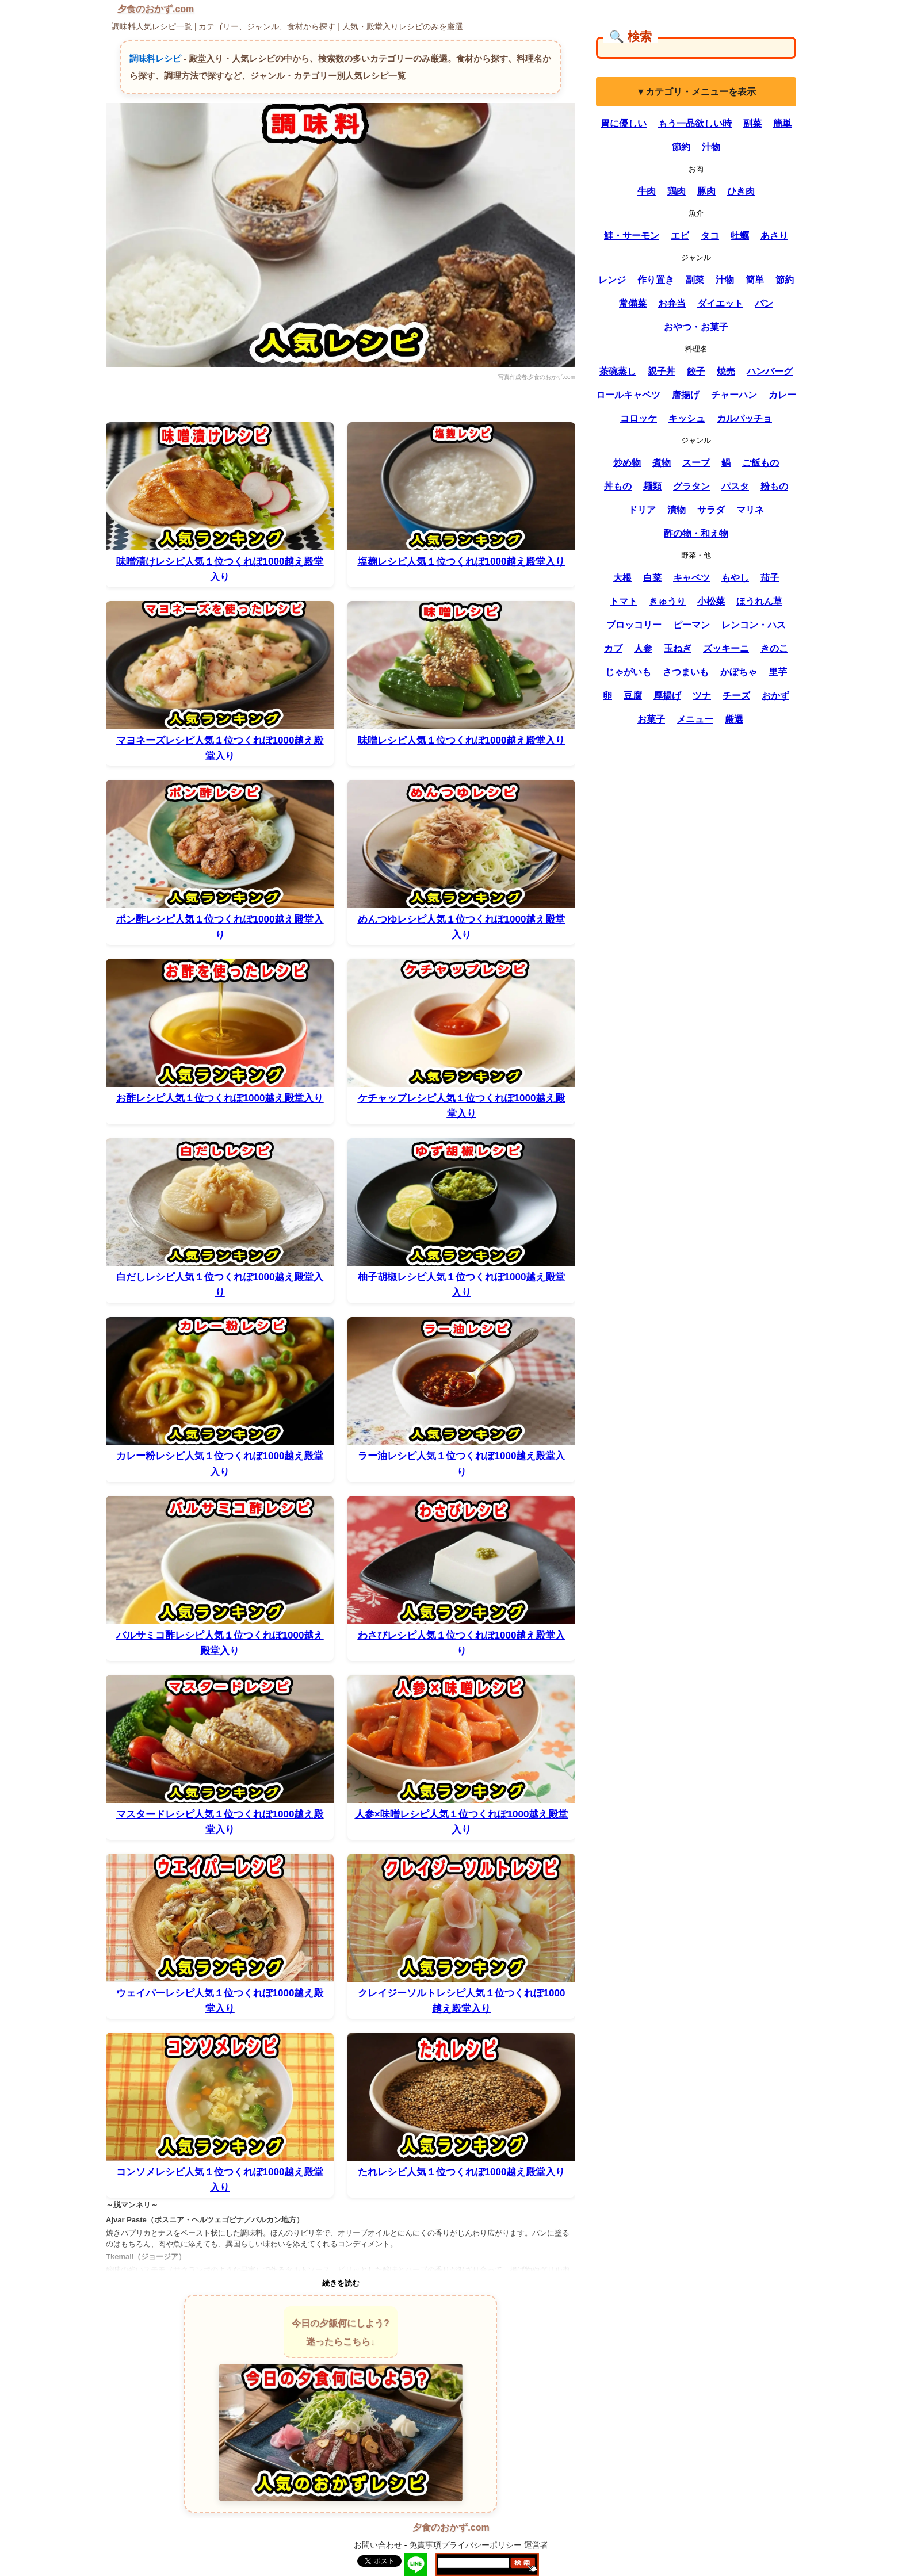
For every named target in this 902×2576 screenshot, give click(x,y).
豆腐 (633, 696)
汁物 (711, 147)
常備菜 (633, 303)
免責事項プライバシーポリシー (465, 2545)
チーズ (736, 696)
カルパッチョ (744, 418)
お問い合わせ (378, 2545)
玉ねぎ (677, 648)
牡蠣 (740, 235)
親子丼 (661, 371)
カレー (782, 395)
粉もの (774, 486)
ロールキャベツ (628, 395)
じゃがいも (628, 672)
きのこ (774, 648)
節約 (681, 147)
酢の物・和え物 (696, 533)
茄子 (769, 578)
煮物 (661, 463)
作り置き (655, 280)
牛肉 (646, 191)
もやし (735, 578)
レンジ (612, 280)
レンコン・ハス (753, 625)
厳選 (734, 719)
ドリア (642, 510)
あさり (774, 235)
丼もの (618, 486)
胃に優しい (624, 123)
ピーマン (691, 625)
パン (764, 303)
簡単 (782, 123)
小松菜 (711, 601)
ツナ (702, 696)
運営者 (536, 2545)
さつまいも (686, 672)
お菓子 (651, 719)
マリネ (750, 510)
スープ (696, 463)
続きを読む (341, 2283)
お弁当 (672, 303)
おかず (775, 696)
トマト (623, 601)
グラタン (691, 486)
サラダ (711, 510)
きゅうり (667, 601)
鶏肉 (676, 191)
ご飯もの (760, 463)
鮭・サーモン (631, 235)
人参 (643, 648)
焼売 (726, 371)
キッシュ (686, 418)
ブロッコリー (634, 625)
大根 (622, 578)
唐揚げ (686, 395)
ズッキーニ (726, 648)
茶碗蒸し (617, 371)
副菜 (752, 123)
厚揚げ (667, 696)
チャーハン (734, 395)
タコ (710, 235)
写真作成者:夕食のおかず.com (536, 377)
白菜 (652, 578)
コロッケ (638, 418)
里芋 (778, 672)
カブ (613, 648)
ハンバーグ (770, 371)
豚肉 (706, 191)
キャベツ (691, 578)
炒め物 (627, 463)
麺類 (652, 486)
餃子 (696, 371)
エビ (680, 235)
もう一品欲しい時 (695, 123)
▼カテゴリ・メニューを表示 (696, 92)
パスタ (735, 486)
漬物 (676, 510)
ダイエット (720, 303)
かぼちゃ (738, 672)
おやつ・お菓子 (696, 327)
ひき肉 (741, 191)
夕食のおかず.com (155, 9)
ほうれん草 (759, 601)
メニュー (694, 719)
